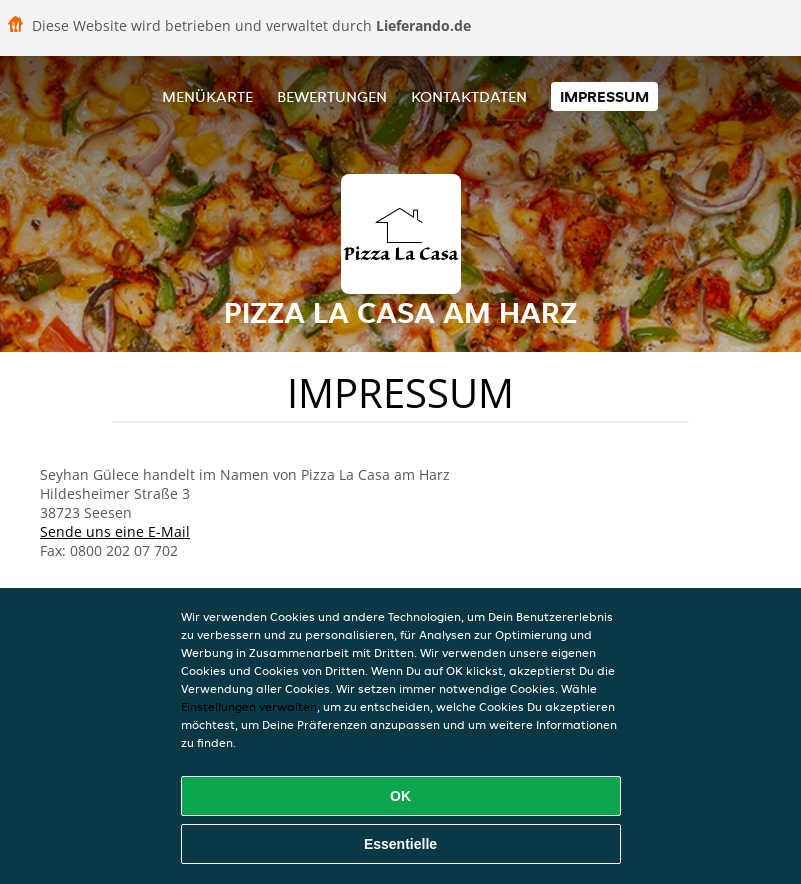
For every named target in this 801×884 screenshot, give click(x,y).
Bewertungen (332, 96)
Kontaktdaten (469, 96)
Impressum (604, 96)
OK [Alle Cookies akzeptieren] (400, 796)
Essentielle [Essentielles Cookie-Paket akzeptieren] (400, 844)
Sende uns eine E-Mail (115, 531)
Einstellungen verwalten (249, 706)
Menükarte (207, 96)
